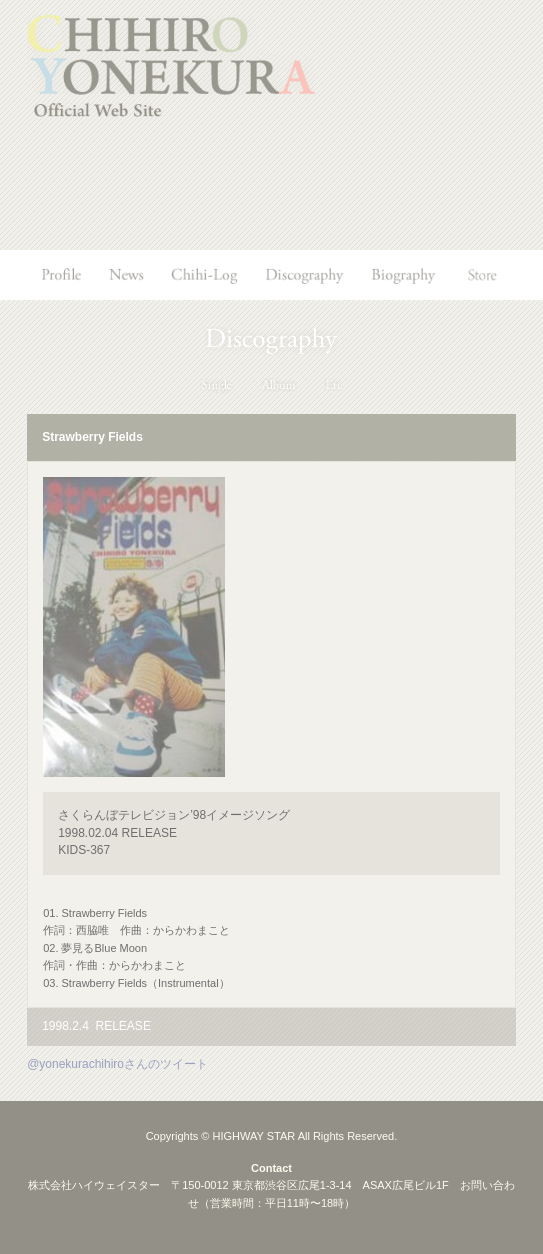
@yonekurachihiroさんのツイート (117, 1064)
